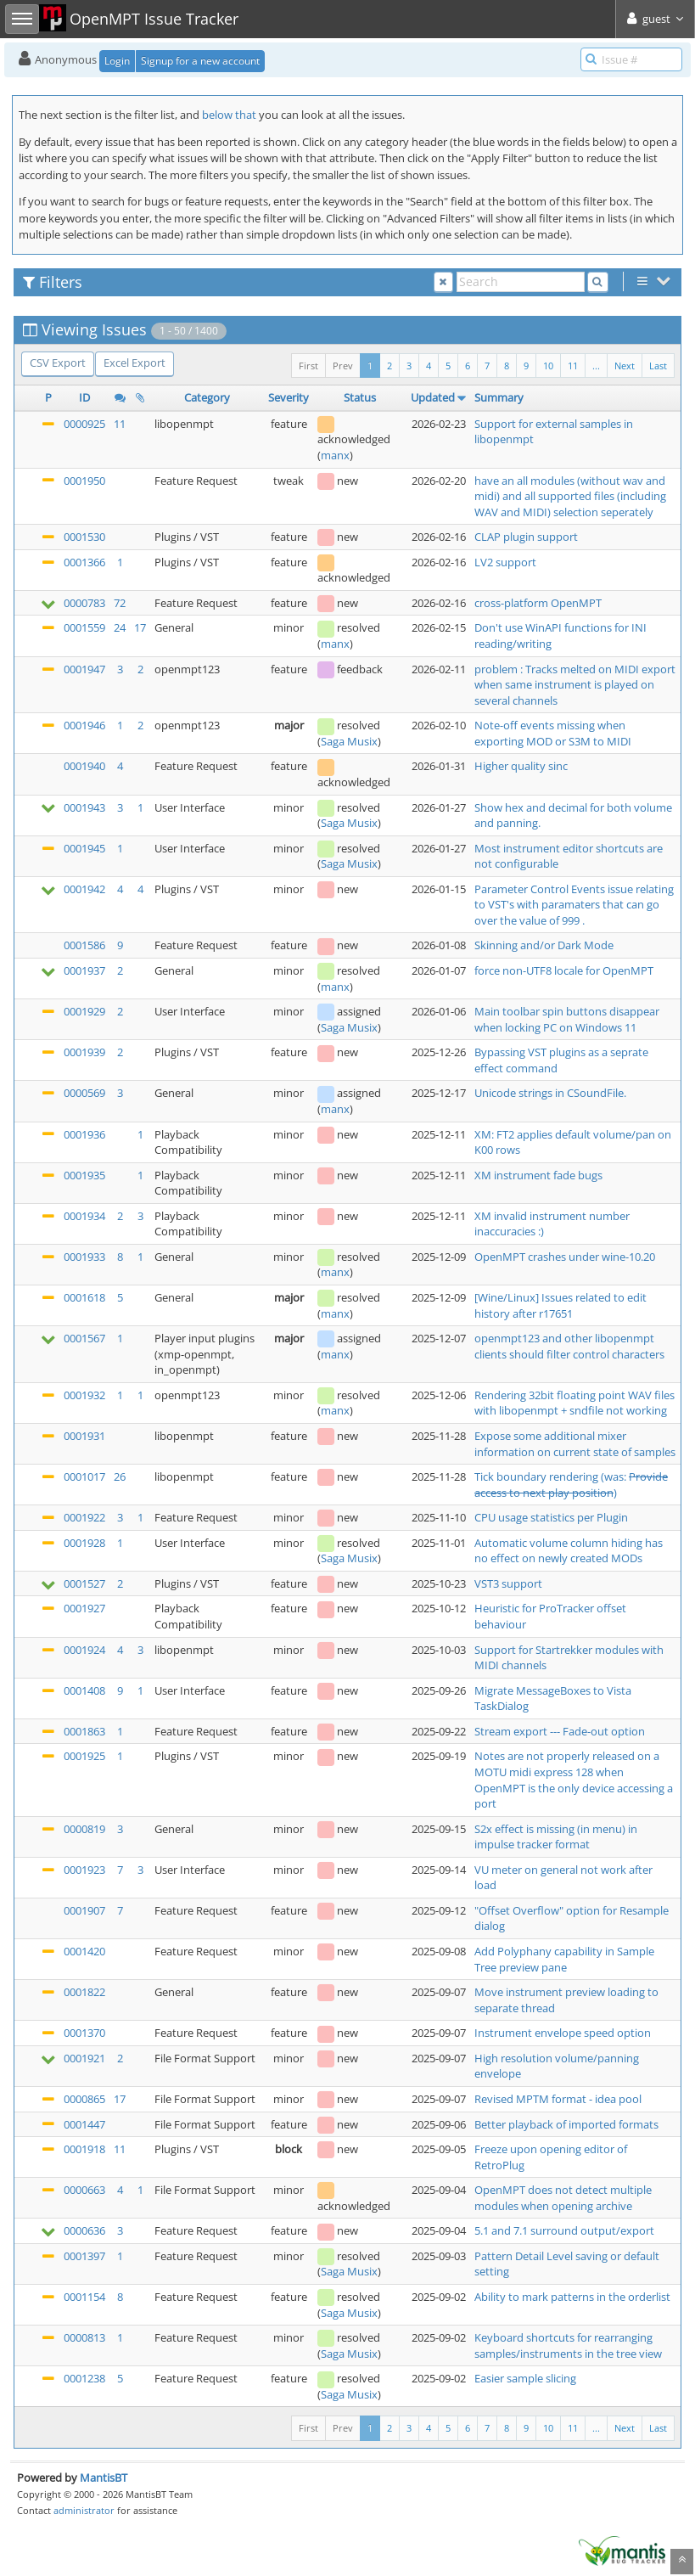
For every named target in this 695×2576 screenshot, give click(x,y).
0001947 (84, 669)
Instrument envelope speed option (562, 2032)
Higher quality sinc (521, 765)
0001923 (84, 1869)
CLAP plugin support (526, 536)
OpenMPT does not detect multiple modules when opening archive (563, 2197)
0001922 (84, 1517)
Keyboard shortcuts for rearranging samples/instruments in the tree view (568, 2345)
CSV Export (58, 362)
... (596, 365)
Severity (288, 397)
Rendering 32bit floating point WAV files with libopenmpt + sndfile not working (574, 1403)
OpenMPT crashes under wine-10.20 (564, 1256)
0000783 (84, 602)
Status (360, 397)
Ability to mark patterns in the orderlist (572, 2296)
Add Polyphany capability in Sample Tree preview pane (564, 1959)
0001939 (84, 1052)
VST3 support (508, 1583)
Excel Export (134, 362)
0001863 (84, 1731)
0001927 (84, 1608)
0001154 (84, 2296)
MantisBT (103, 2477)
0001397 (84, 2256)
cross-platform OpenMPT (538, 602)
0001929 (84, 1011)
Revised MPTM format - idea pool (558, 2098)
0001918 (84, 2149)
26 (120, 1476)
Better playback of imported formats (566, 2124)
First (308, 365)
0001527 (84, 1583)
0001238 (84, 2378)
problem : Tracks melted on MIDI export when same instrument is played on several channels (574, 684)
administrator (84, 2510)
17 (140, 627)
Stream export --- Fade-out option (559, 1731)
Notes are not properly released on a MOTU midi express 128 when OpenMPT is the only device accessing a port (573, 1779)
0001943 (84, 807)
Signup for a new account (200, 60)
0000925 (84, 423)
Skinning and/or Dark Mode (544, 945)
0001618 (84, 1297)
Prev (343, 365)
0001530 (84, 536)
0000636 (84, 2230)
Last (658, 365)
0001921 (84, 2058)
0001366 (84, 562)
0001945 (84, 848)
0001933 (84, 1256)
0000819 (84, 1828)
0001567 (84, 1338)
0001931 (84, 1435)
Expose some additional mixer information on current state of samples (574, 1444)
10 (548, 365)
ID (84, 397)
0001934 (84, 1215)
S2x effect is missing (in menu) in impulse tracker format (555, 1837)
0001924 (84, 1649)
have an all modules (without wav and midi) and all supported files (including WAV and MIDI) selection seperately (570, 496)
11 (573, 365)
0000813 (84, 2337)
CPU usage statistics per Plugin (551, 1517)
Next (624, 365)
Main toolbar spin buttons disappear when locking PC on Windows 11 (566, 1019)
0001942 (84, 889)
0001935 (84, 1175)
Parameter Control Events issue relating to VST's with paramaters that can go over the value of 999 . (574, 904)
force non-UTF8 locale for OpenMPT (563, 970)
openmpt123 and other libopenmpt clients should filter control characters (569, 1346)
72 (120, 602)
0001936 (84, 1134)
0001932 (84, 1395)
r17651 (556, 1313)
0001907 (84, 1910)
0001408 (84, 1690)
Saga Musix (349, 741)
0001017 (84, 1476)
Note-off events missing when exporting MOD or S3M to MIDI (552, 733)
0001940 (84, 765)
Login (117, 60)
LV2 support (505, 562)
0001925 (84, 1755)
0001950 (84, 480)
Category (207, 397)
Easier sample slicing (525, 2378)
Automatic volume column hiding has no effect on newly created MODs (568, 1550)
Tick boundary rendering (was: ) (571, 1484)
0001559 (84, 627)
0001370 (84, 2032)
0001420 (84, 1951)
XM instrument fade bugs (538, 1175)
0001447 (84, 2124)
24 (120, 627)
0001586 (84, 945)
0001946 (84, 725)
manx (335, 455)
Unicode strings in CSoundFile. (550, 1092)
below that (229, 114)
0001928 (84, 1542)
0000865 (84, 2098)
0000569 (84, 1092)
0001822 (84, 1991)
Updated (433, 397)
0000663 (84, 2189)
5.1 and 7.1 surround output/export (564, 2230)
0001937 (84, 970)
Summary (499, 397)
